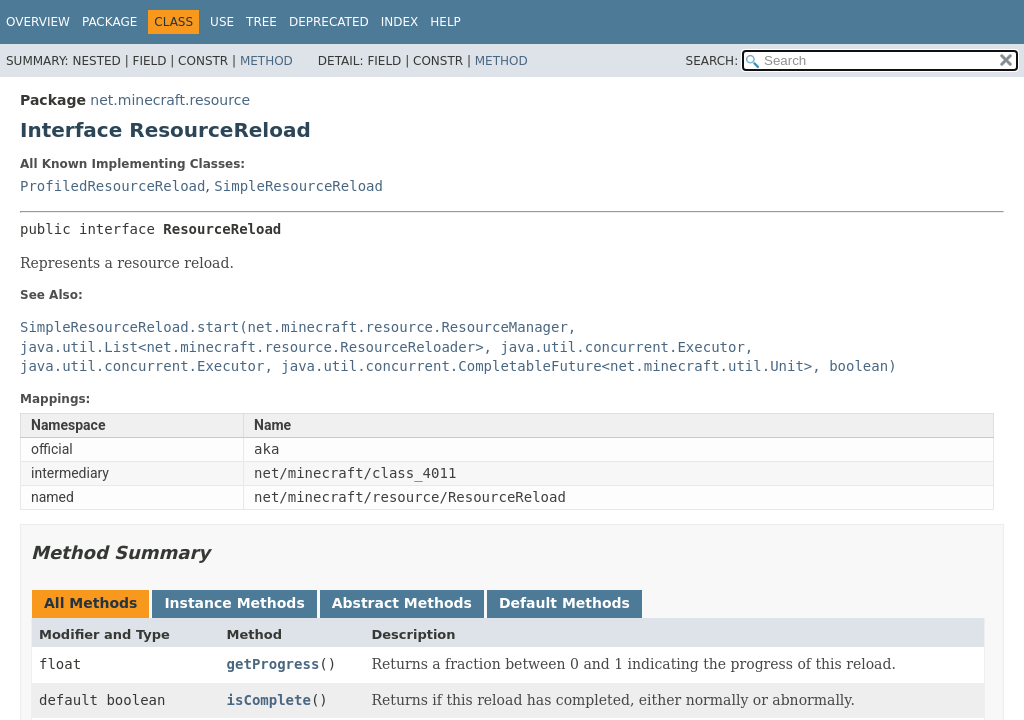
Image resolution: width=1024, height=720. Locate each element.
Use (222, 22)
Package (109, 22)
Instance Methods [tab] (234, 603)
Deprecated (329, 22)
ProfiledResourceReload (112, 186)
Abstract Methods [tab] (402, 603)
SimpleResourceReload (298, 186)
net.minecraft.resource (170, 100)
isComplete (269, 700)
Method (266, 61)
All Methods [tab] (90, 603)
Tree (261, 22)
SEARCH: (712, 61)
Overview (38, 22)
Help (445, 22)
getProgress (273, 664)
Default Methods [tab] (564, 603)
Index (400, 22)
